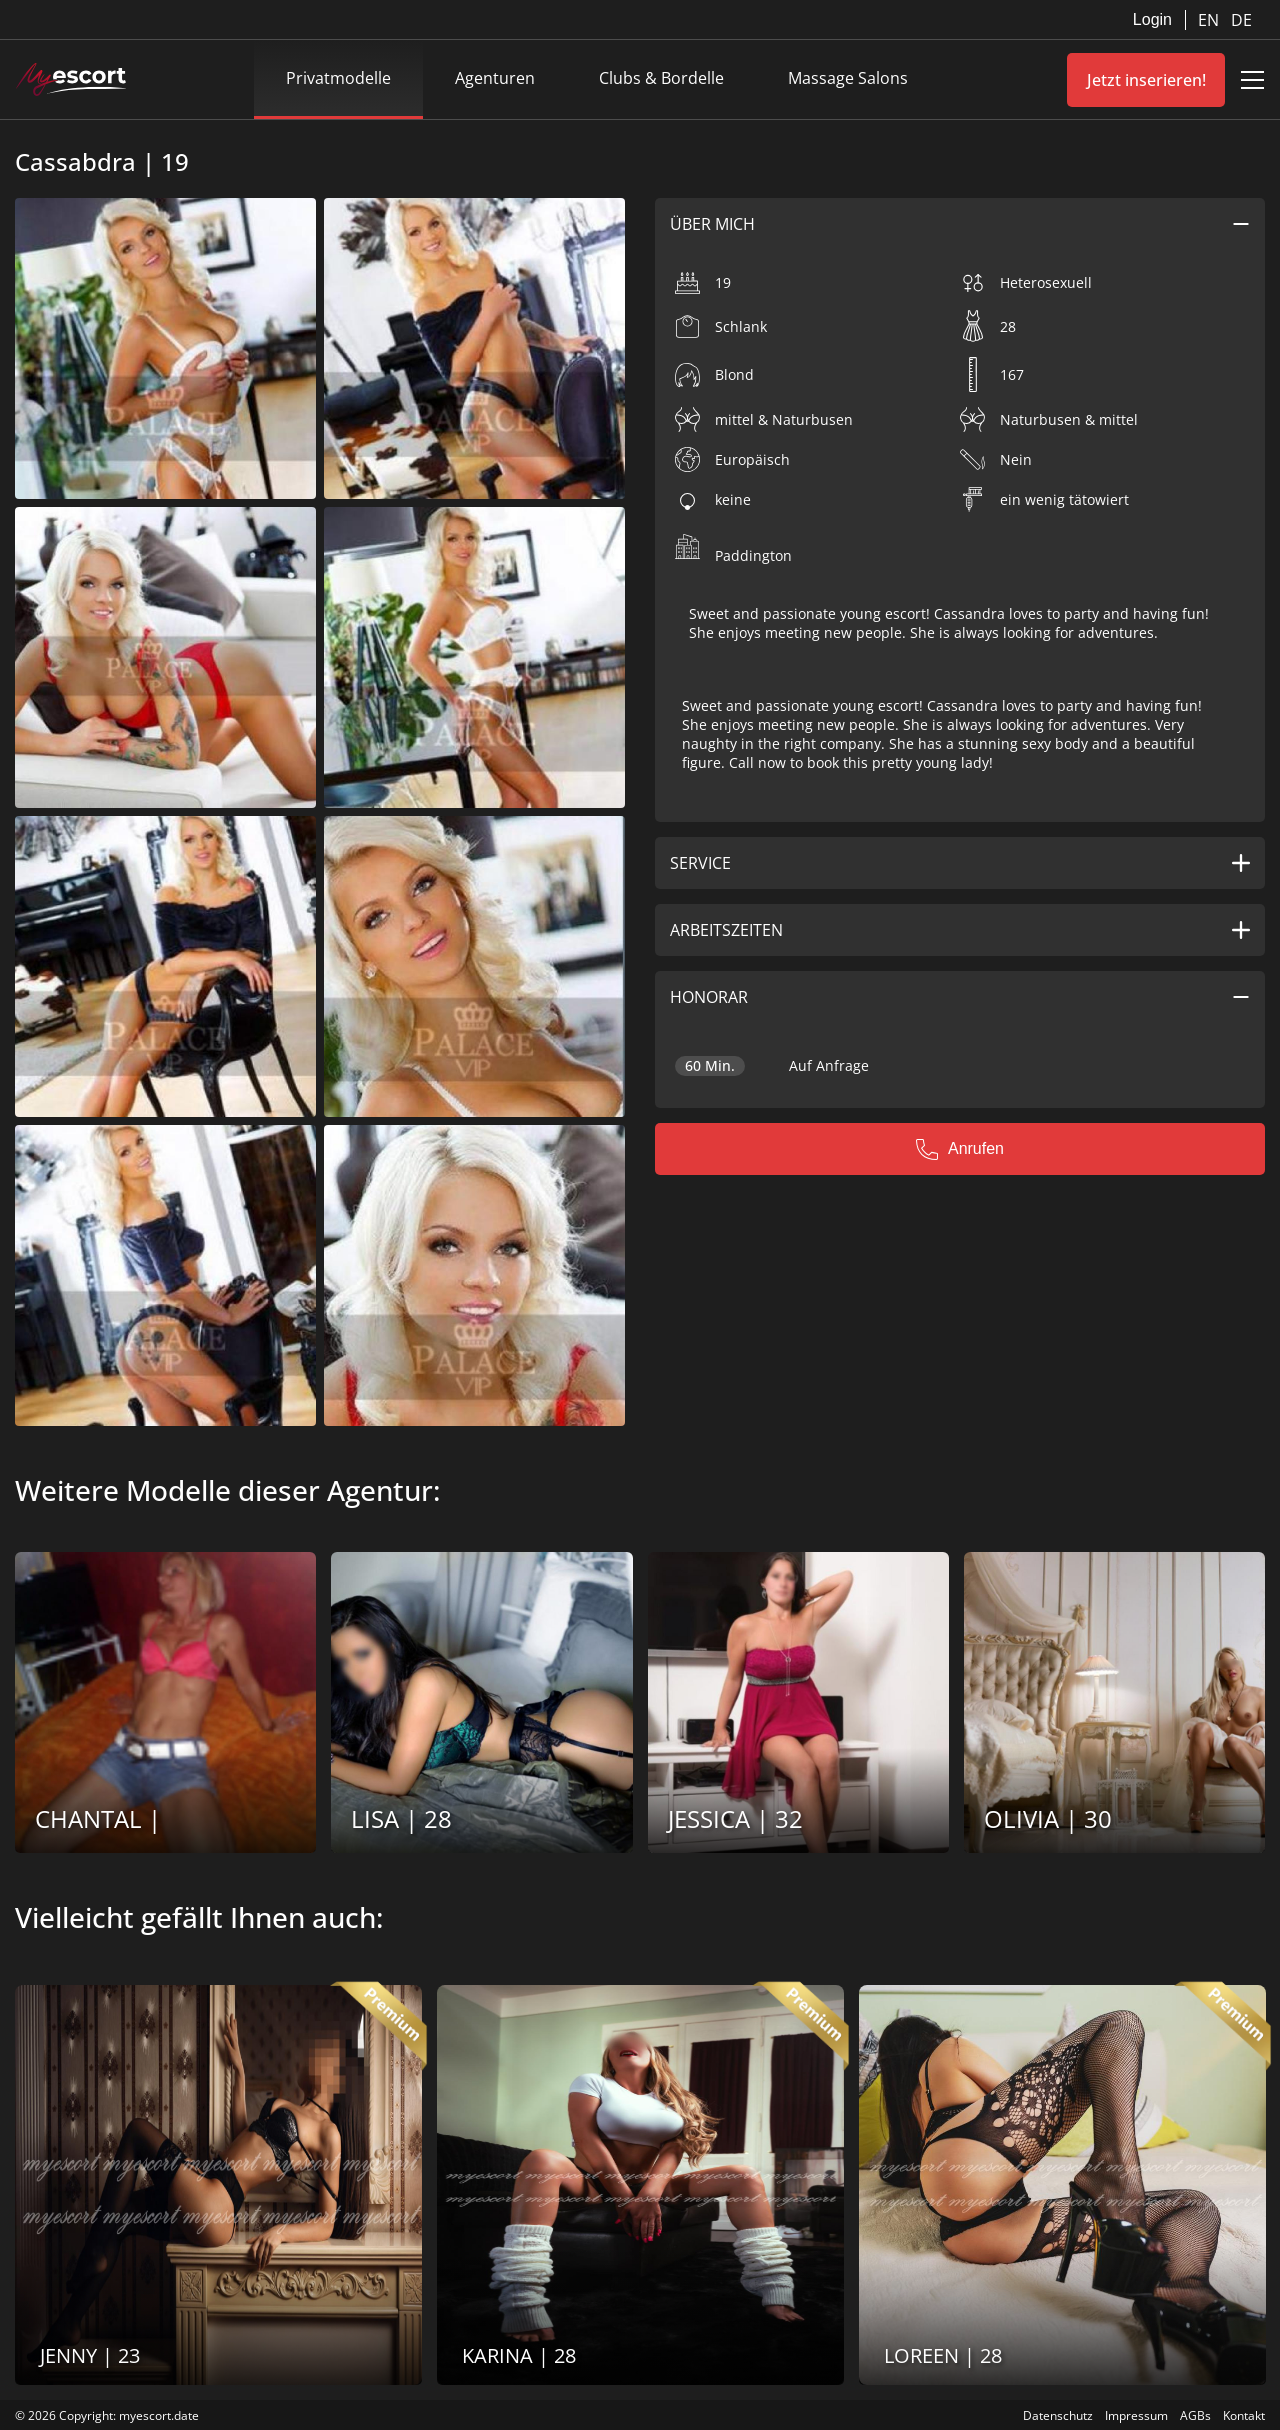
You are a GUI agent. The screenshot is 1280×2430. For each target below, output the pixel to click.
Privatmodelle (338, 78)
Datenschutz (1058, 2415)
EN (1210, 20)
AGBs (1195, 2415)
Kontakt (1244, 2415)
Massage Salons (848, 78)
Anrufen (960, 1149)
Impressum (1136, 2415)
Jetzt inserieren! (1146, 80)
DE (1241, 20)
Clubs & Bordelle (661, 78)
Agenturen (495, 78)
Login (1152, 19)
